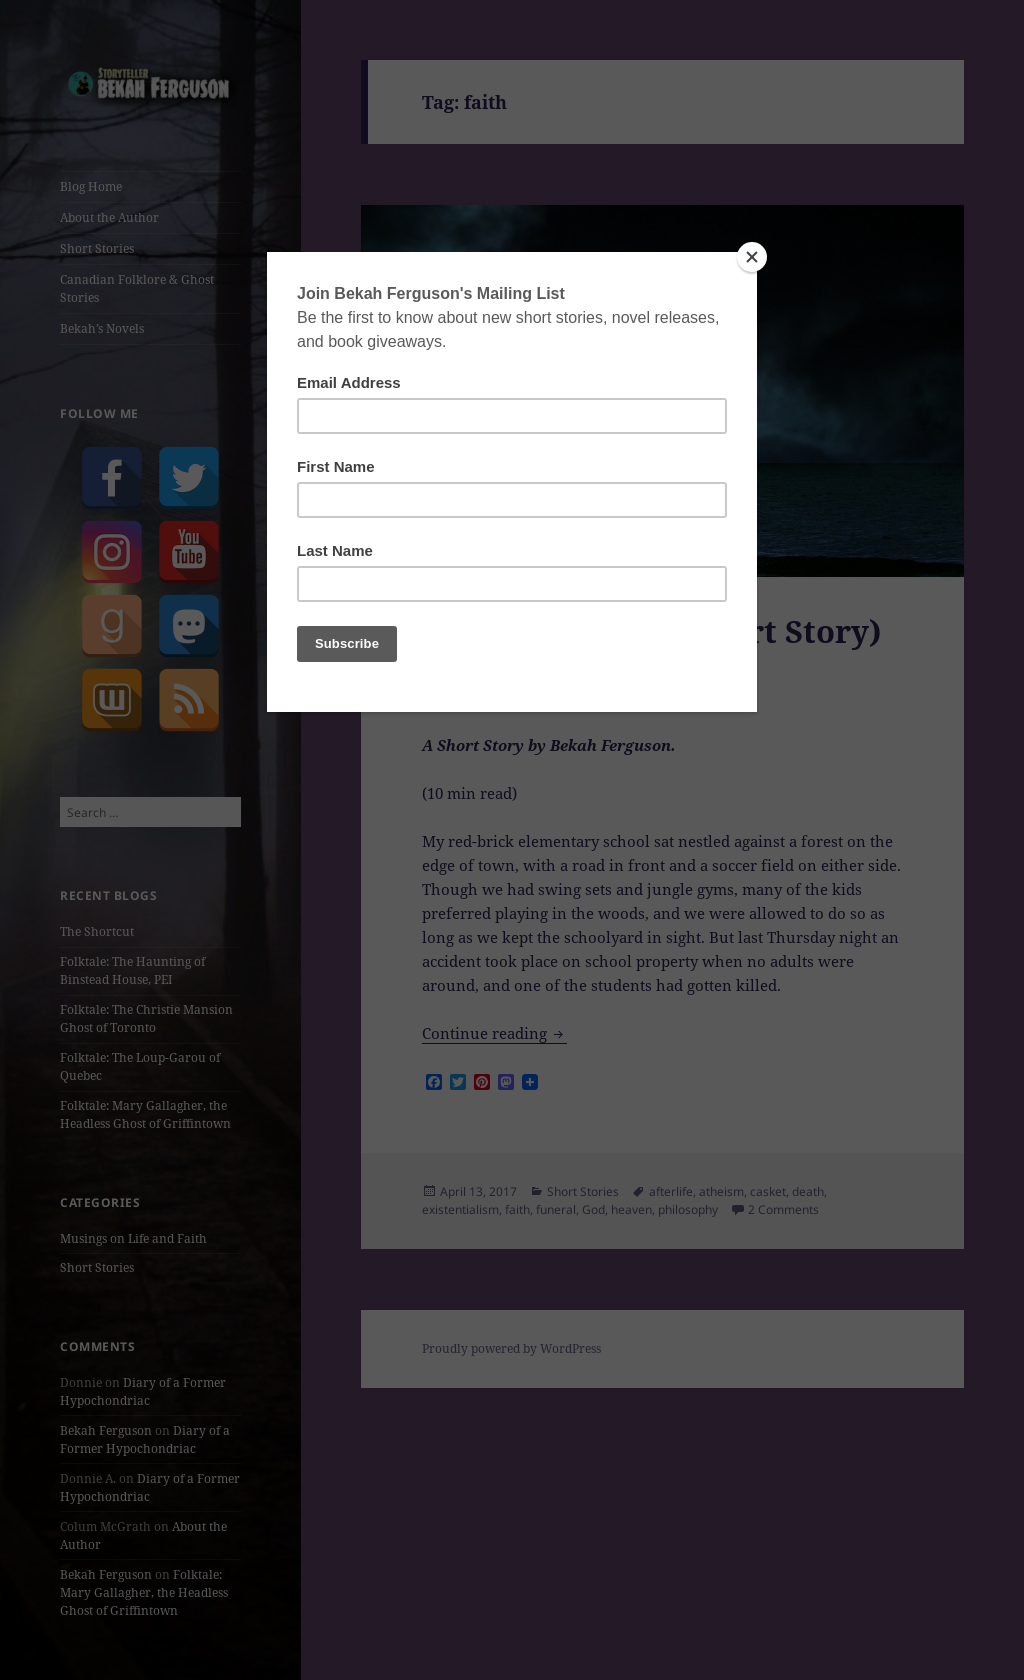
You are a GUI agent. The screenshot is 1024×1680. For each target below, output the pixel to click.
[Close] (752, 257)
